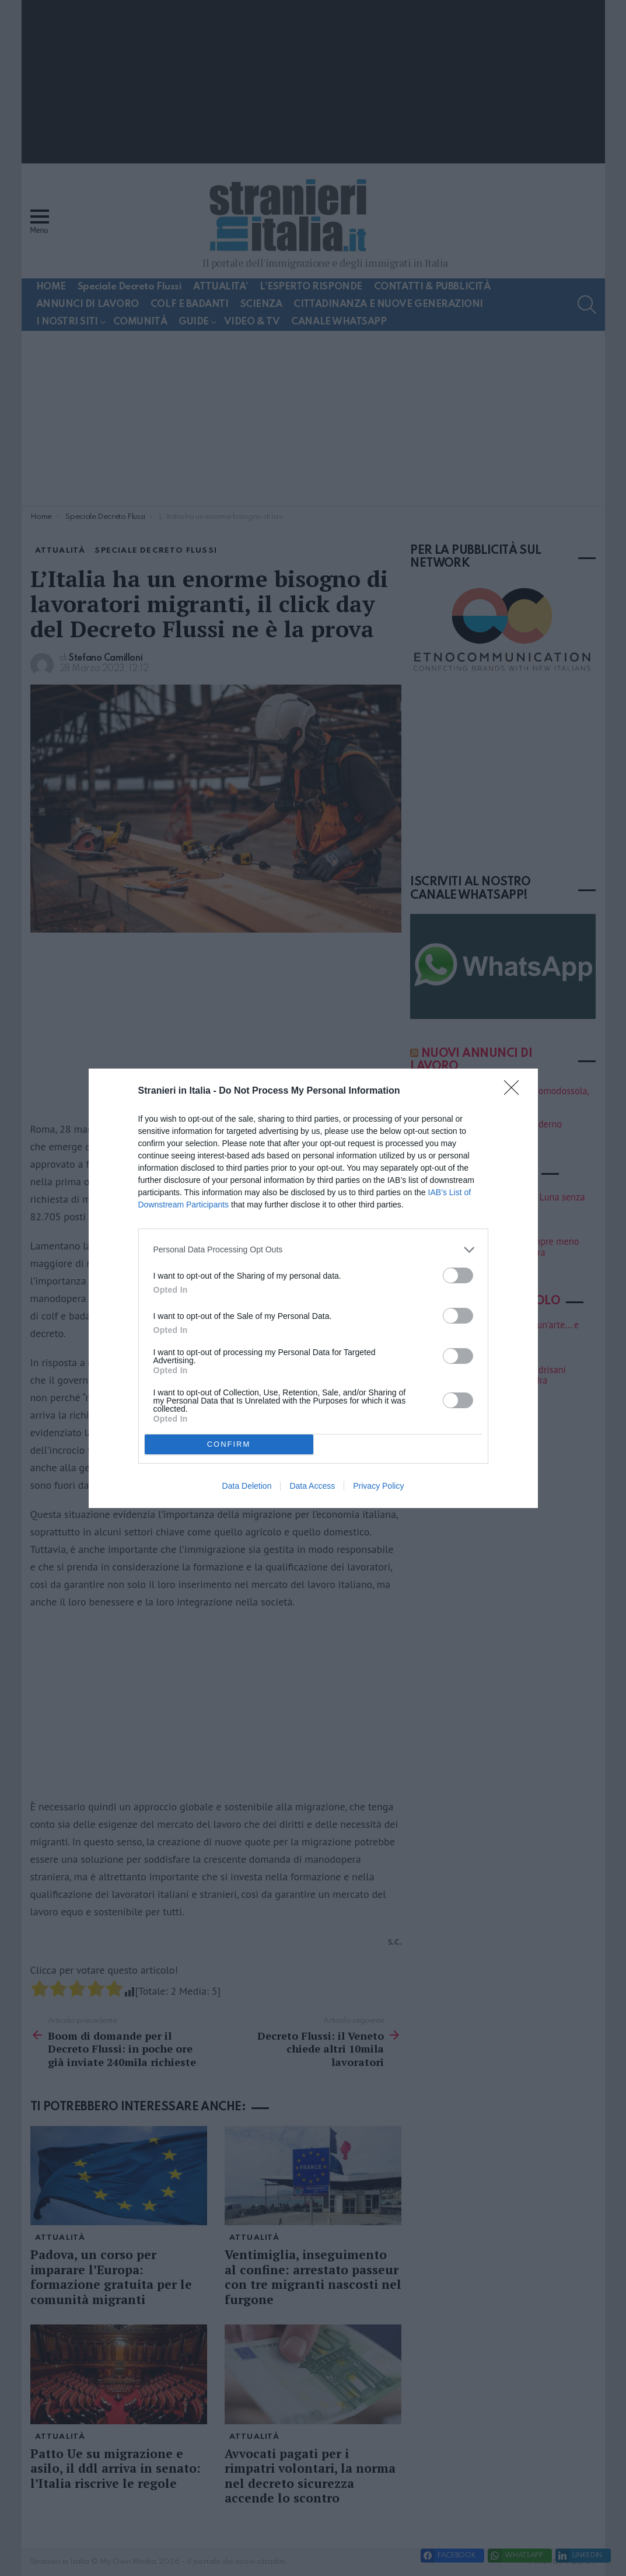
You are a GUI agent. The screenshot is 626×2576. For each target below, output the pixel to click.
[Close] (515, 1091)
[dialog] (313, 1288)
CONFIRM (229, 1444)
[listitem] (313, 1250)
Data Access (312, 1486)
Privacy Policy (378, 1486)
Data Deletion (247, 1486)
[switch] (458, 1275)
